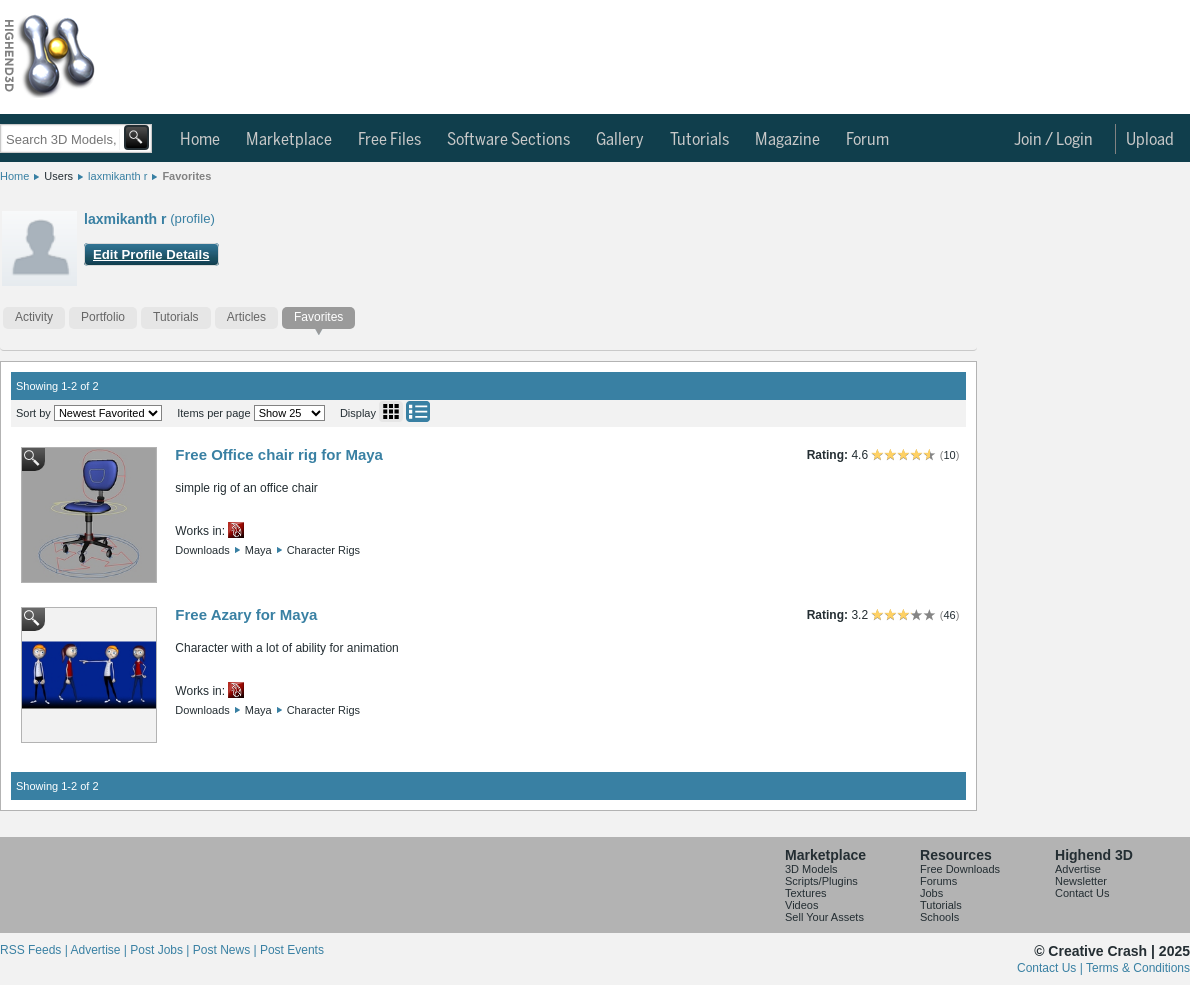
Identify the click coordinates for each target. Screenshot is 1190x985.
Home (200, 140)
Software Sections (508, 140)
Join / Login (1053, 140)
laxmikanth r (117, 176)
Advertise (1078, 869)
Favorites (186, 176)
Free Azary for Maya (246, 614)
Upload (1150, 140)
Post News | (226, 950)
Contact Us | (1051, 968)
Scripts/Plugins (821, 881)
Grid (391, 411)
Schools (939, 917)
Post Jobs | (161, 950)
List (418, 411)
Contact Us (1082, 893)
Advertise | (100, 950)
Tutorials (699, 140)
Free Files (389, 140)
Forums (938, 881)
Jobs (931, 893)
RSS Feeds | (35, 950)
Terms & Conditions (1138, 968)
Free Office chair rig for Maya (279, 454)
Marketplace (289, 140)
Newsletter (1081, 881)
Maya (258, 550)
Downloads (202, 550)
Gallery (620, 140)
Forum (867, 140)
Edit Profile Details (151, 254)
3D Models (811, 869)
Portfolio (103, 317)
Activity (34, 317)
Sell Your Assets (824, 917)
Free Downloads (960, 869)
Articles (246, 317)
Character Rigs (323, 550)
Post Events (292, 950)
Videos (801, 905)
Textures (806, 893)
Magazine (787, 140)
